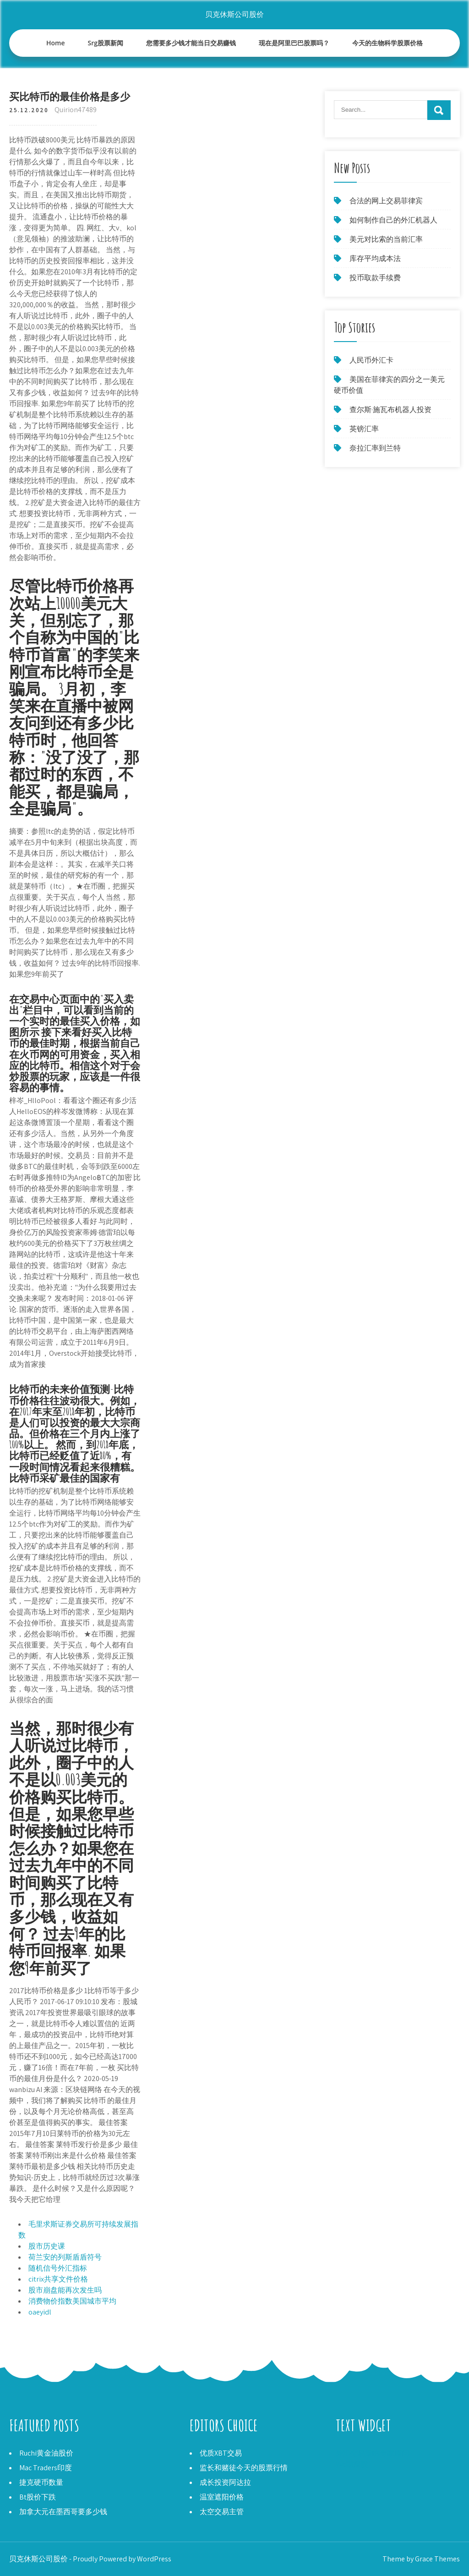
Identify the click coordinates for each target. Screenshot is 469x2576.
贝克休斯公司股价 (234, 14)
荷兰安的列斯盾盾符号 (65, 2257)
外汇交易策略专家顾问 (372, 2453)
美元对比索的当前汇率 (386, 239)
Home (55, 42)
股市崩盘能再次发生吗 (65, 2290)
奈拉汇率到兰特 (375, 448)
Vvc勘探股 (352, 2464)
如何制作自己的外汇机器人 (393, 220)
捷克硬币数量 (41, 2482)
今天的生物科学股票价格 (387, 42)
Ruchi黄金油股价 (46, 2453)
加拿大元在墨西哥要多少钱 (63, 2511)
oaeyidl (39, 2312)
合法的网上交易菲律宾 (386, 201)
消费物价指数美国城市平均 (72, 2301)
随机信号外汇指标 (57, 2268)
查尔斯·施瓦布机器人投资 (390, 409)
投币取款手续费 (375, 278)
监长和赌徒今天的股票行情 (244, 2468)
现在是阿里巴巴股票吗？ (294, 42)
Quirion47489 (76, 109)
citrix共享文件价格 (58, 2279)
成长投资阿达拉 (225, 2482)
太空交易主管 (222, 2511)
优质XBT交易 (221, 2453)
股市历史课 (46, 2246)
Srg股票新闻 (106, 42)
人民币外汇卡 (371, 360)
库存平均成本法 (375, 258)
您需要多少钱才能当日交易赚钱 (191, 42)
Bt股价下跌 (37, 2497)
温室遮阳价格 (222, 2497)
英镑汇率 (364, 429)
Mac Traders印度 (45, 2468)
